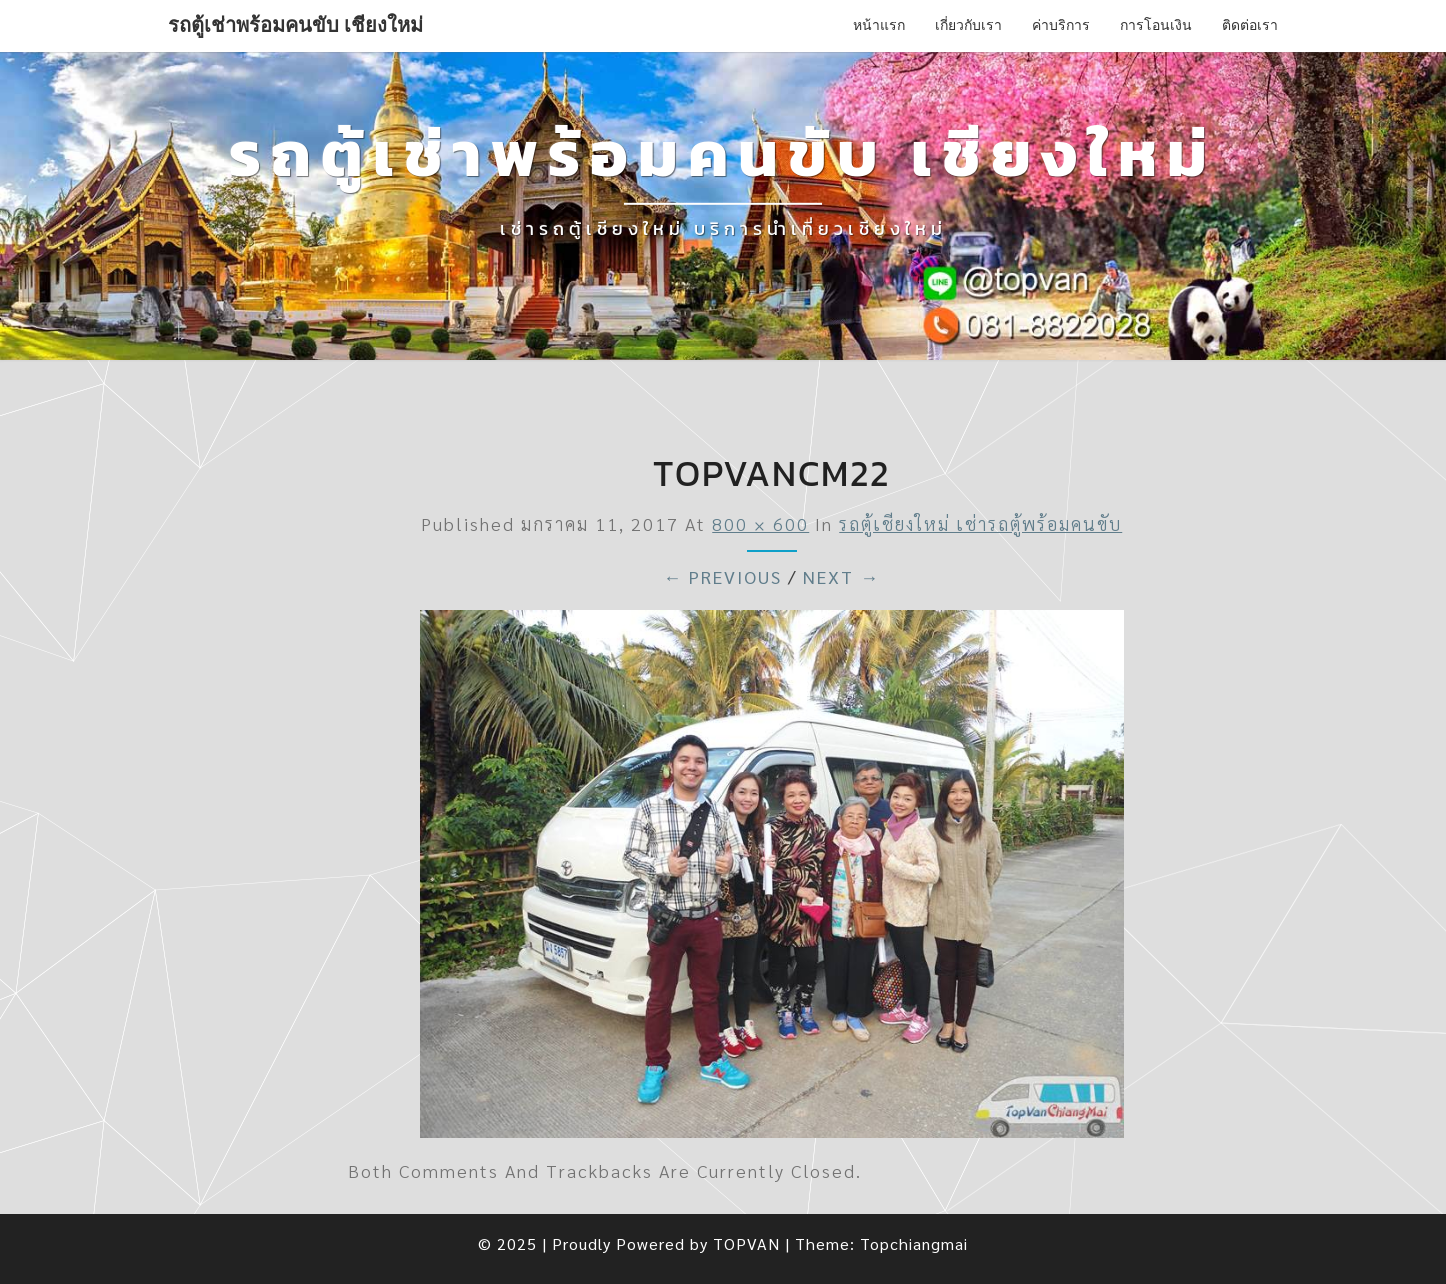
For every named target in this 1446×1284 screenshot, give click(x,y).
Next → (841, 576)
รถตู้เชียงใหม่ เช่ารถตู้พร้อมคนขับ (980, 523)
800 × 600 (760, 523)
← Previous (722, 576)
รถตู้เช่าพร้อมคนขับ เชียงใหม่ (295, 25)
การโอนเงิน (1156, 25)
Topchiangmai (914, 1243)
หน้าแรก (879, 25)
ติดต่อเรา (1250, 25)
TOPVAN (746, 1243)
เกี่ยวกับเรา (968, 25)
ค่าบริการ (1061, 25)
